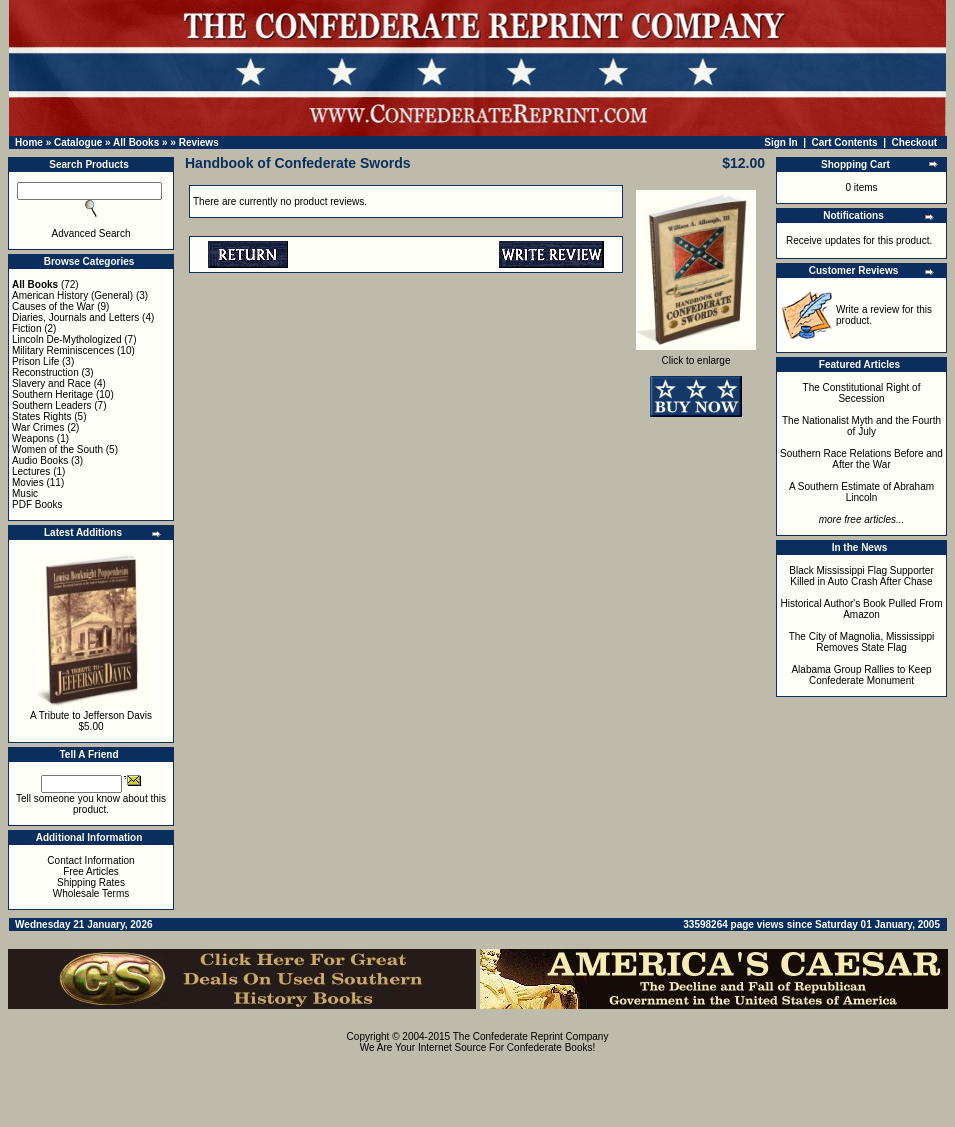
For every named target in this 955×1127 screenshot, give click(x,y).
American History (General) (72, 295)
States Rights (41, 416)
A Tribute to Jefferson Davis (91, 715)
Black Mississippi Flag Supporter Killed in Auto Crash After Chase (861, 576)
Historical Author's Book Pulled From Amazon (862, 609)
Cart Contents (845, 142)
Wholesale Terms (91, 893)
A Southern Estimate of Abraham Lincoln (861, 492)
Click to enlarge (696, 356)
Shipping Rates (91, 882)
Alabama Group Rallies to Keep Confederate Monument (861, 675)
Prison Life (35, 361)
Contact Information (90, 860)
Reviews (199, 142)
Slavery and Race (51, 383)
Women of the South (57, 449)
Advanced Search (91, 233)
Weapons (33, 438)
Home (29, 142)
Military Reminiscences (63, 350)
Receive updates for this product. (859, 240)
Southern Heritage (52, 394)
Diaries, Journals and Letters (75, 317)
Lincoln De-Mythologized (67, 339)
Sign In (780, 142)
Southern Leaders (52, 405)
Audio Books (40, 460)
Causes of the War (53, 306)
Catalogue (78, 142)
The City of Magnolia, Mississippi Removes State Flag (862, 642)
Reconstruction (45, 372)
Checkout (915, 142)
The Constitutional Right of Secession (862, 393)
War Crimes (38, 427)
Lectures (31, 471)
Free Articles (91, 871)
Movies (28, 482)
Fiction (26, 328)
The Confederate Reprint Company (531, 1036)
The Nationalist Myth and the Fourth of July (861, 426)
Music (25, 493)
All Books (136, 142)
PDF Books (37, 504)
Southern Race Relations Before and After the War (861, 459)
